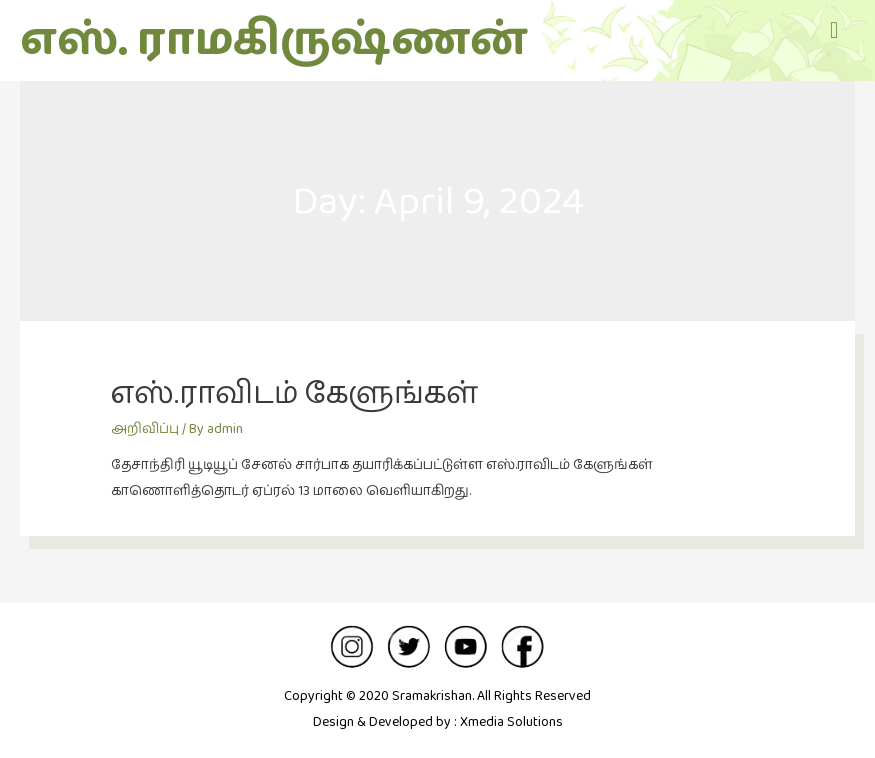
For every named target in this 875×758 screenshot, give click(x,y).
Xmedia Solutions (511, 722)
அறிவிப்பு (145, 429)
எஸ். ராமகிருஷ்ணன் (273, 40)
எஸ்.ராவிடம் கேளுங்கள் (294, 394)
